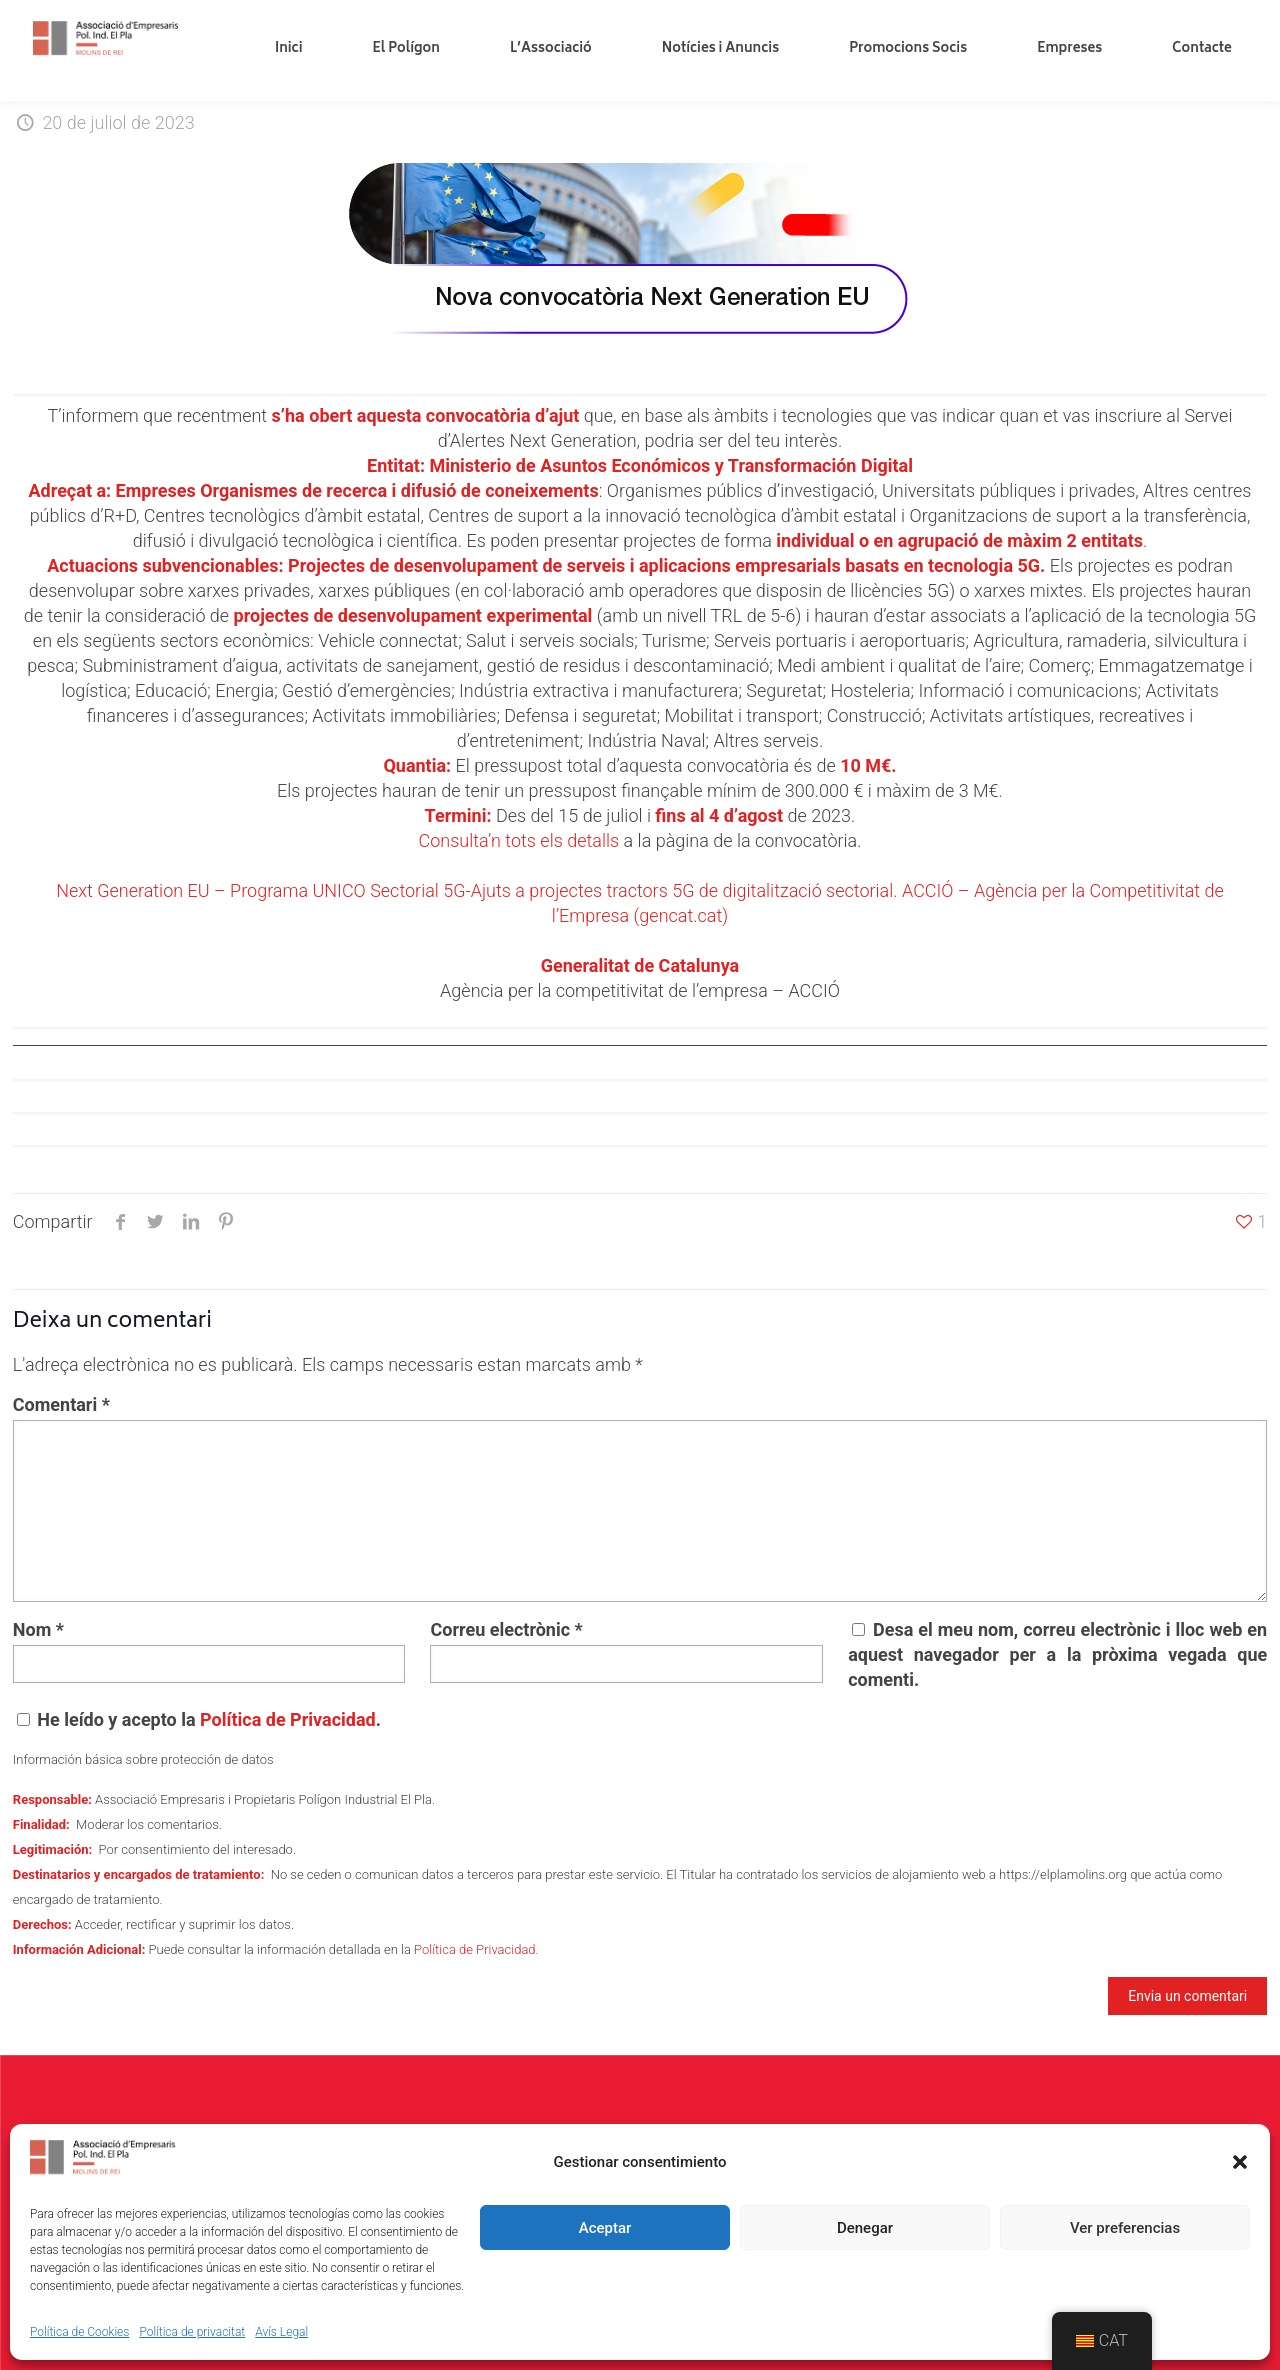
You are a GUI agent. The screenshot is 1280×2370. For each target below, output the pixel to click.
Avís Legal (281, 2332)
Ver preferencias (1125, 2228)
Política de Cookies (79, 2332)
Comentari (61, 1404)
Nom (38, 1629)
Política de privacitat (192, 2332)
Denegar (865, 2228)
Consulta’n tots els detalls (518, 840)
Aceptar (605, 2228)
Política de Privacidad (288, 1719)
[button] (1240, 2162)
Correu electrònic (506, 1629)
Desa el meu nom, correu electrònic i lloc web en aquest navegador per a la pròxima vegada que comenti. (1057, 1654)
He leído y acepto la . (199, 1719)
